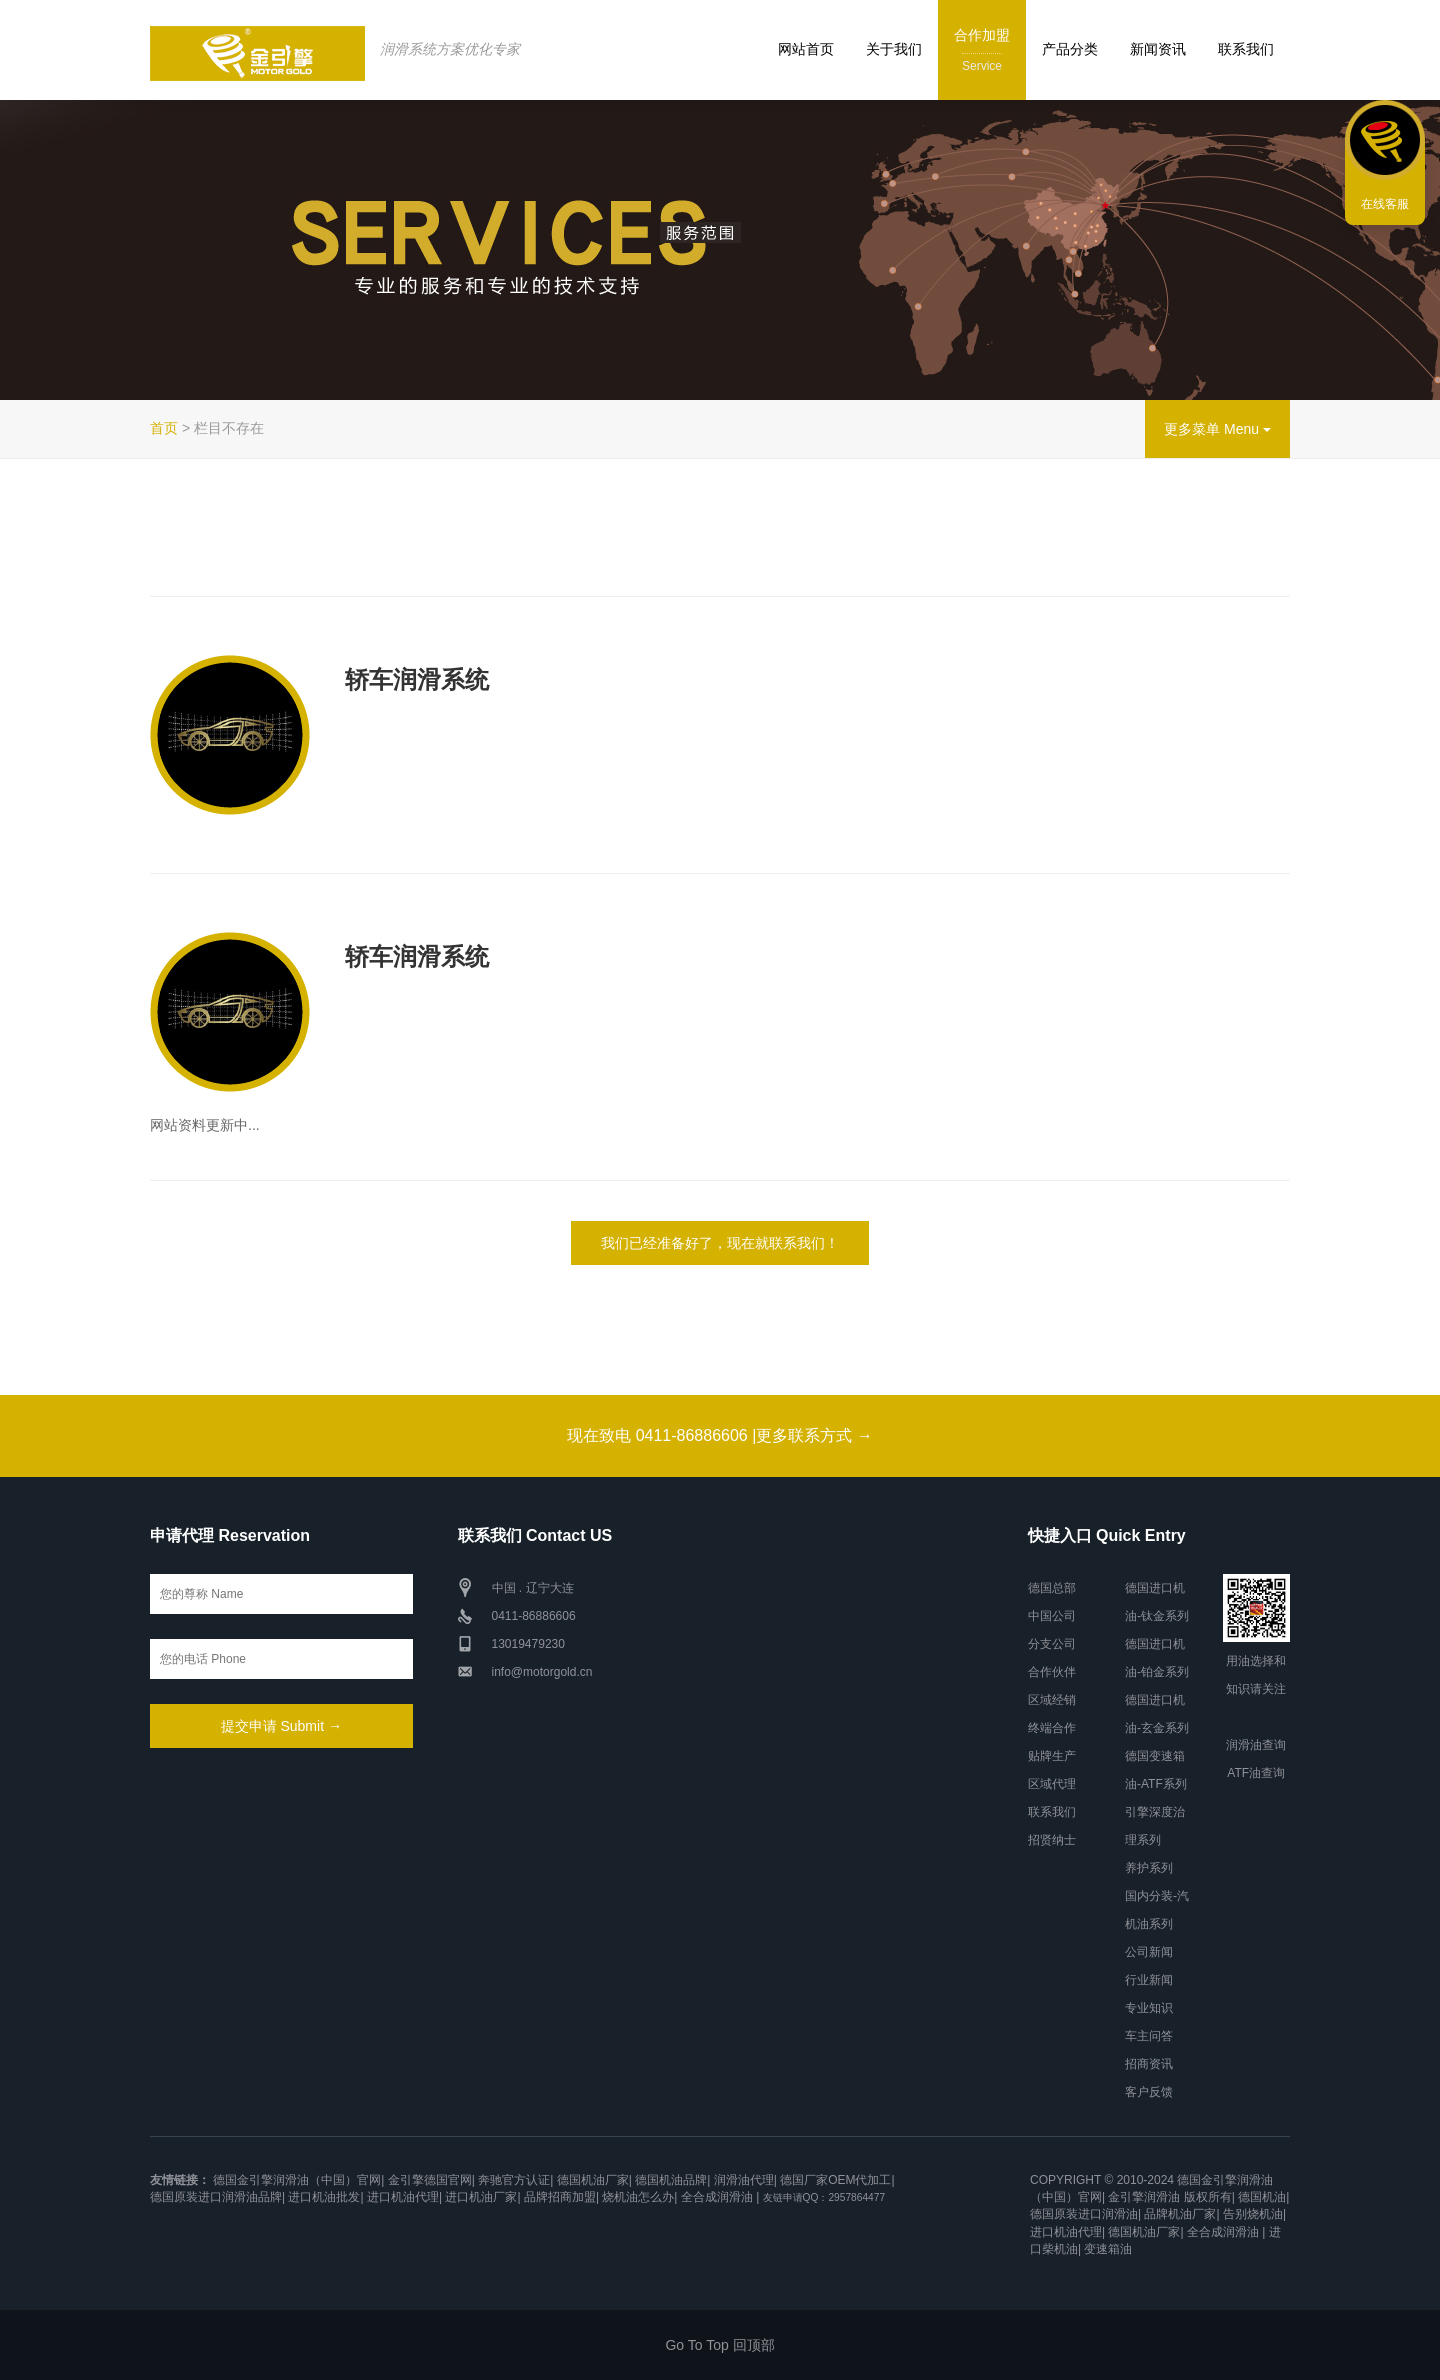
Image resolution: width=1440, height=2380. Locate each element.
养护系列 (1149, 1868)
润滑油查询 (1256, 1745)
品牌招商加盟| (561, 2197)
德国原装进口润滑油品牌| (217, 2197)
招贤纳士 (1052, 1840)
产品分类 (1070, 49)
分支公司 (1052, 1644)
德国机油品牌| (672, 2180)
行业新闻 (1149, 1980)
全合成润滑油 (717, 2197)
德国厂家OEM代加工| (837, 2180)
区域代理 (1052, 1784)
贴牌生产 (1052, 1756)
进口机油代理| (404, 2197)
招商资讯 (1149, 2064)
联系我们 (1246, 49)
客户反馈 (1149, 2092)
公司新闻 (1149, 1952)
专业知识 (1149, 2008)
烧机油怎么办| (639, 2197)
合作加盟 (982, 51)
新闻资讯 (1158, 49)
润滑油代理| (745, 2180)
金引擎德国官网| (431, 2180)
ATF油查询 (1256, 1773)
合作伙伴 (1052, 1672)
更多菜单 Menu (1217, 429)
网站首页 (806, 49)
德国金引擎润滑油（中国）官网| (298, 2180)
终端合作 (1052, 1728)
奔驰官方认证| (515, 2180)
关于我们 (894, 49)
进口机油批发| (325, 2197)
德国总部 (1052, 1588)
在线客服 (1385, 204)
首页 (164, 428)
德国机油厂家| (594, 2180)
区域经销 (1052, 1700)
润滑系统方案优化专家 (450, 49)
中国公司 (1052, 1616)
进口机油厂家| (482, 2197)
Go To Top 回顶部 (719, 2345)
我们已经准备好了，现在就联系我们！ (720, 1243)
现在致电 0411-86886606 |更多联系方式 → (720, 1435)
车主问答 (1149, 2036)
